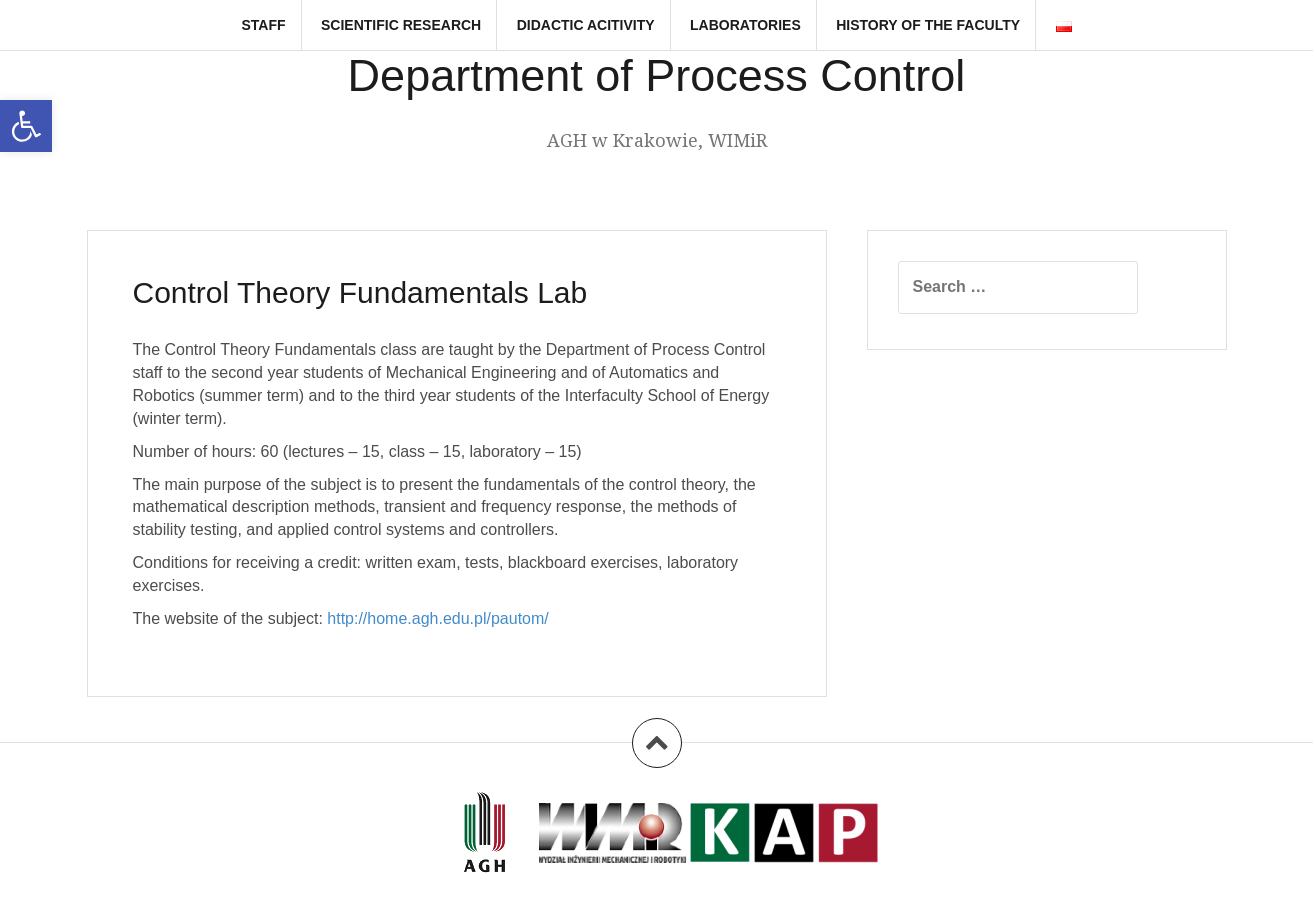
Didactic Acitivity (586, 25)
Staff (263, 25)
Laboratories (745, 25)
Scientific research (401, 25)
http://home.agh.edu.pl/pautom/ (437, 618)
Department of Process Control (657, 75)
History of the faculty (928, 25)
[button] (26, 126)
